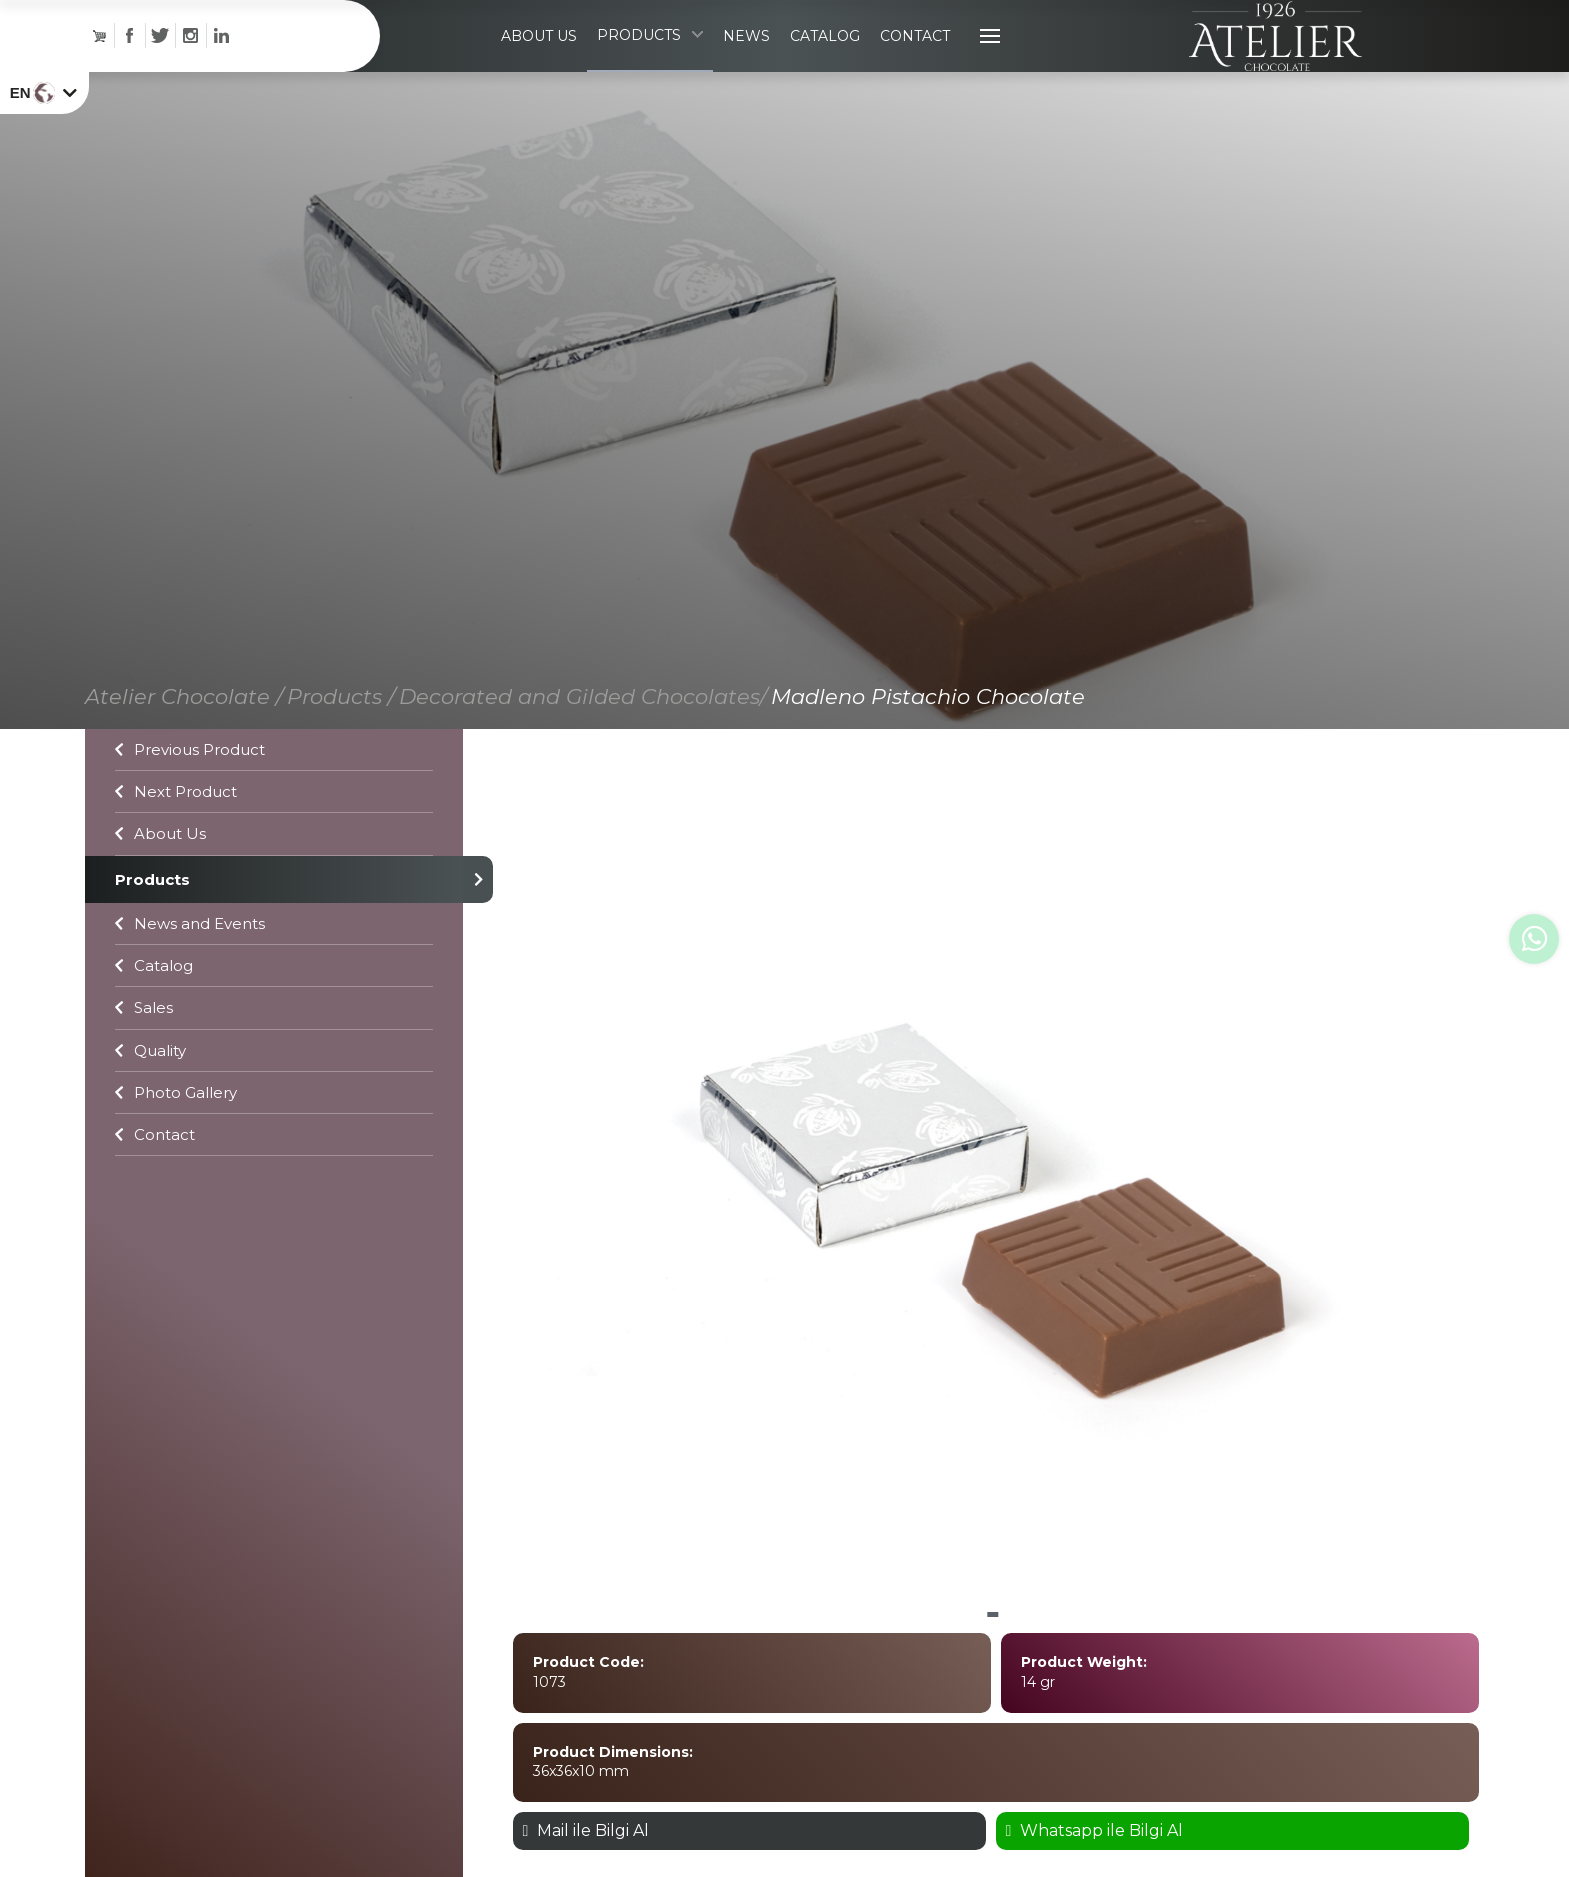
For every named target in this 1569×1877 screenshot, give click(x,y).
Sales (144, 1055)
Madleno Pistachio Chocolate (928, 744)
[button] (993, 1663)
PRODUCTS (648, 59)
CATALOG (823, 60)
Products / (341, 744)
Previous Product (190, 797)
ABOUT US (537, 60)
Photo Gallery (176, 1140)
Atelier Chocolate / (184, 744)
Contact (155, 1182)
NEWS (744, 60)
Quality (150, 1098)
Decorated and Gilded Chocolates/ (583, 744)
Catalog (154, 1013)
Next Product (176, 839)
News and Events (190, 971)
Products (274, 927)
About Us (160, 881)
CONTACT (913, 60)
